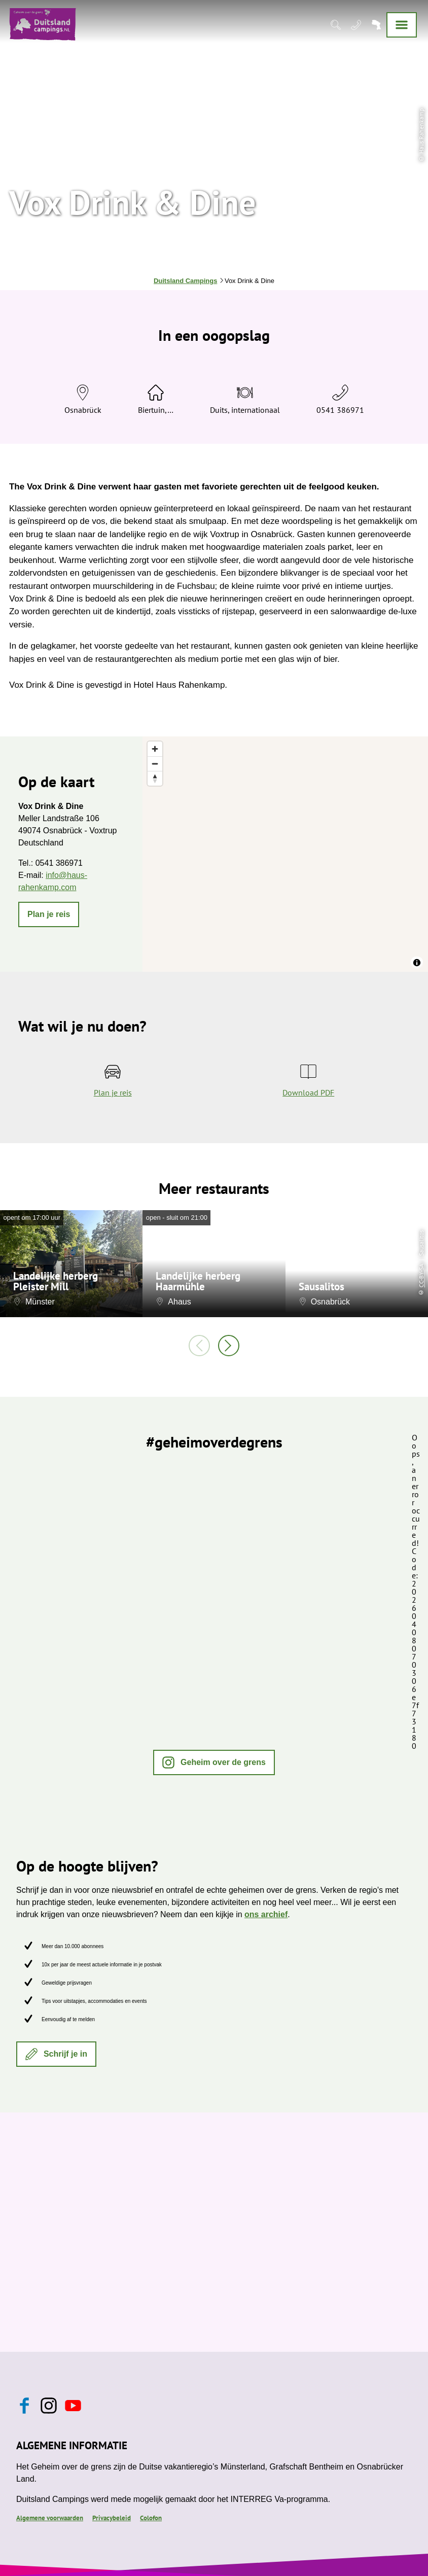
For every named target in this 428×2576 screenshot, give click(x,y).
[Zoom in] (155, 749)
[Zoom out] (155, 763)
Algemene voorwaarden (49, 2518)
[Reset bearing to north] (155, 778)
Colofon (151, 2518)
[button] (48, 914)
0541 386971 (340, 410)
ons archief (266, 1914)
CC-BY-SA (421, 1276)
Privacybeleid (111, 2518)
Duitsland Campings (185, 281)
